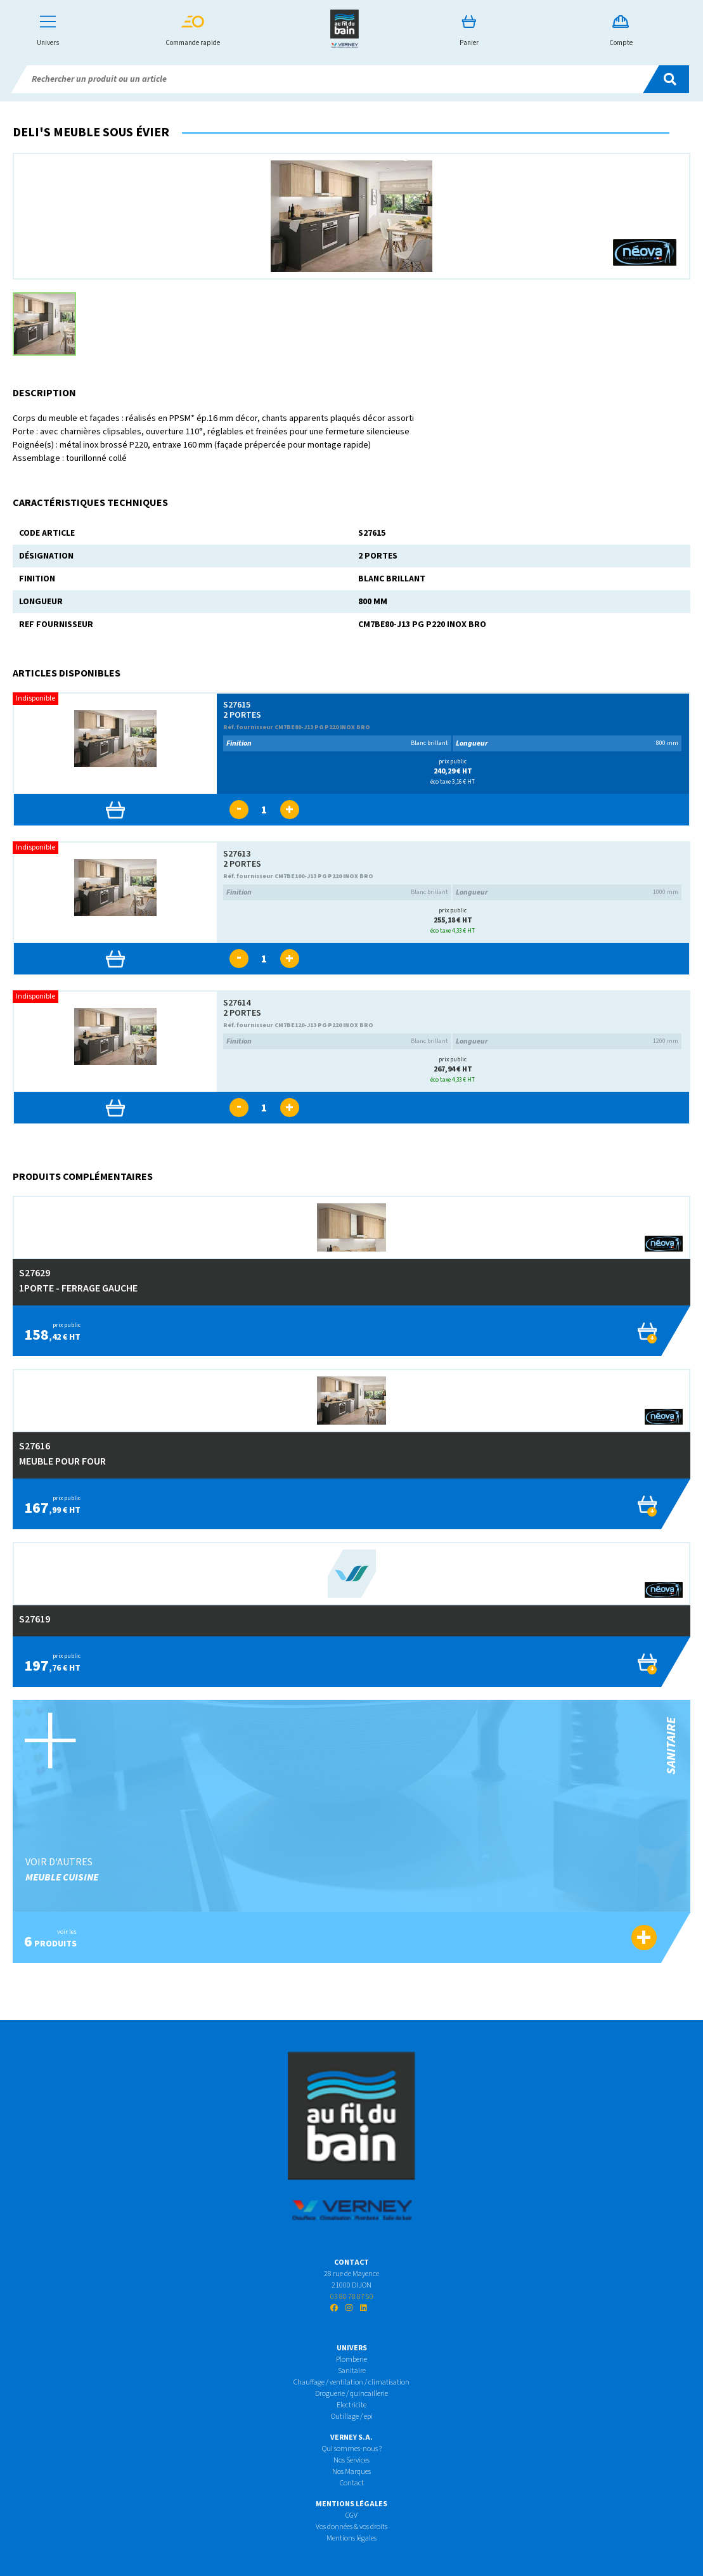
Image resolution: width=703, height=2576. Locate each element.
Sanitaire (352, 2371)
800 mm (567, 743)
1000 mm (567, 892)
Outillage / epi (352, 2416)
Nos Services (351, 2460)
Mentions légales (351, 2538)
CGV (351, 2515)
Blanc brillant (337, 743)
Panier (469, 31)
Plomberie (351, 2359)
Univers (48, 31)
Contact (352, 2483)
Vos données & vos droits (351, 2526)
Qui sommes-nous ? (352, 2448)
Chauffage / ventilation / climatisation (351, 2382)
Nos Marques (351, 2471)
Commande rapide (192, 31)
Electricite (351, 2405)
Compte (621, 31)
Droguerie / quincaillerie (351, 2393)
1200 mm (567, 1041)
